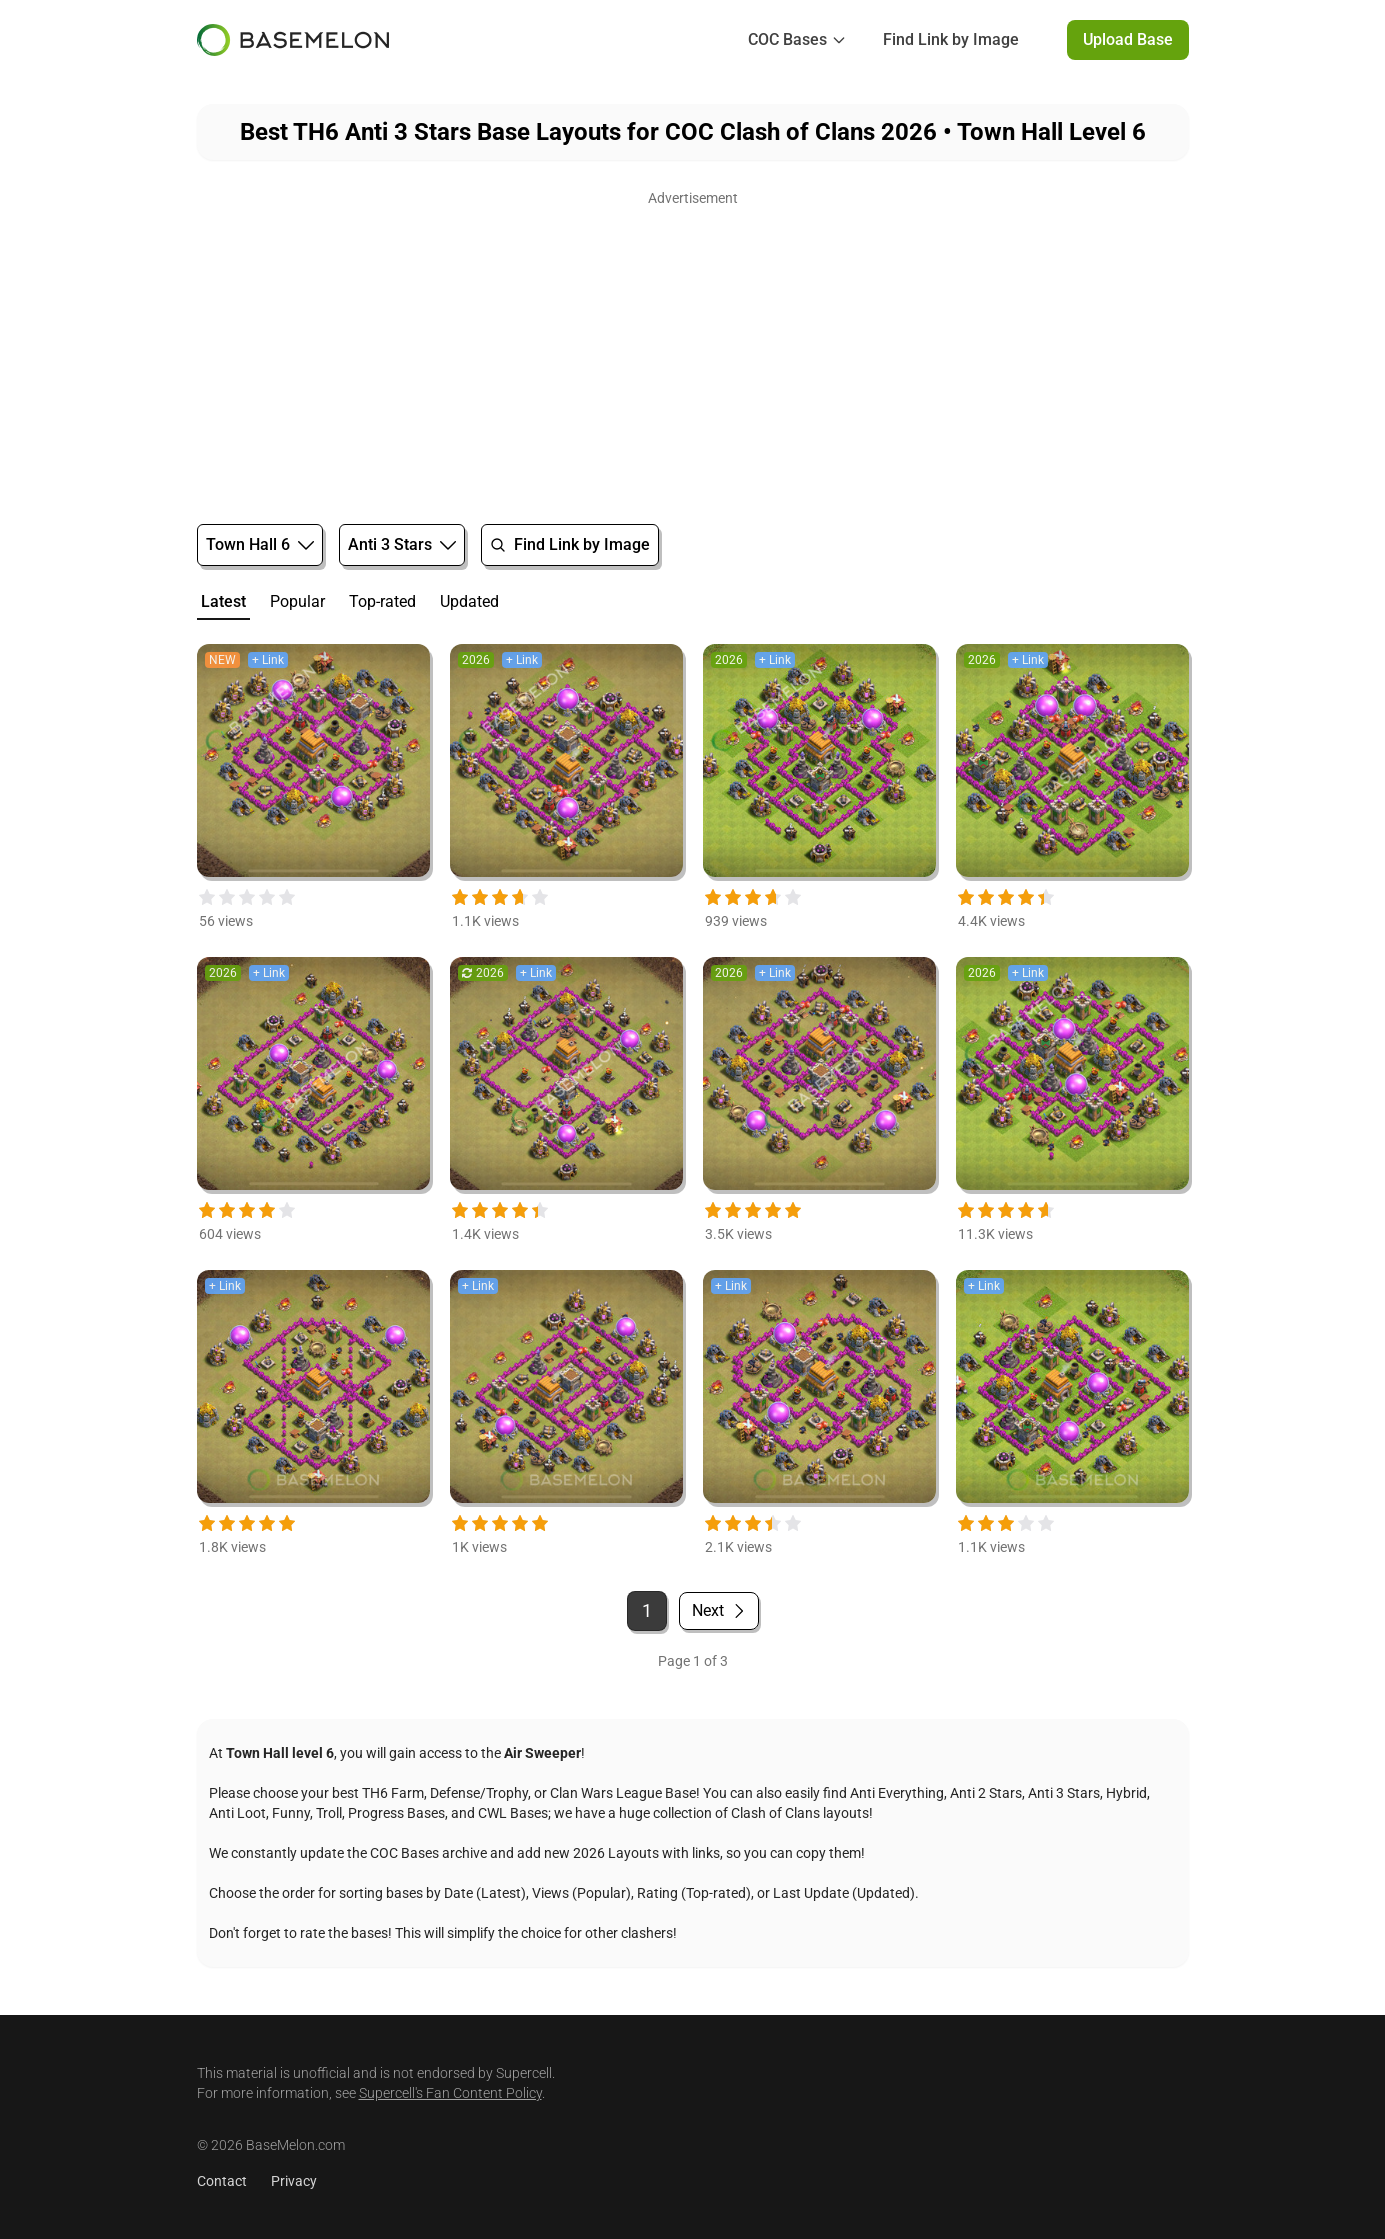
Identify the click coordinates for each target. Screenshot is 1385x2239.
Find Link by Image (951, 39)
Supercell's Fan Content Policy (450, 2093)
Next (719, 1610)
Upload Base (1128, 39)
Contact (222, 2181)
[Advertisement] (693, 352)
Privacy (294, 2181)
